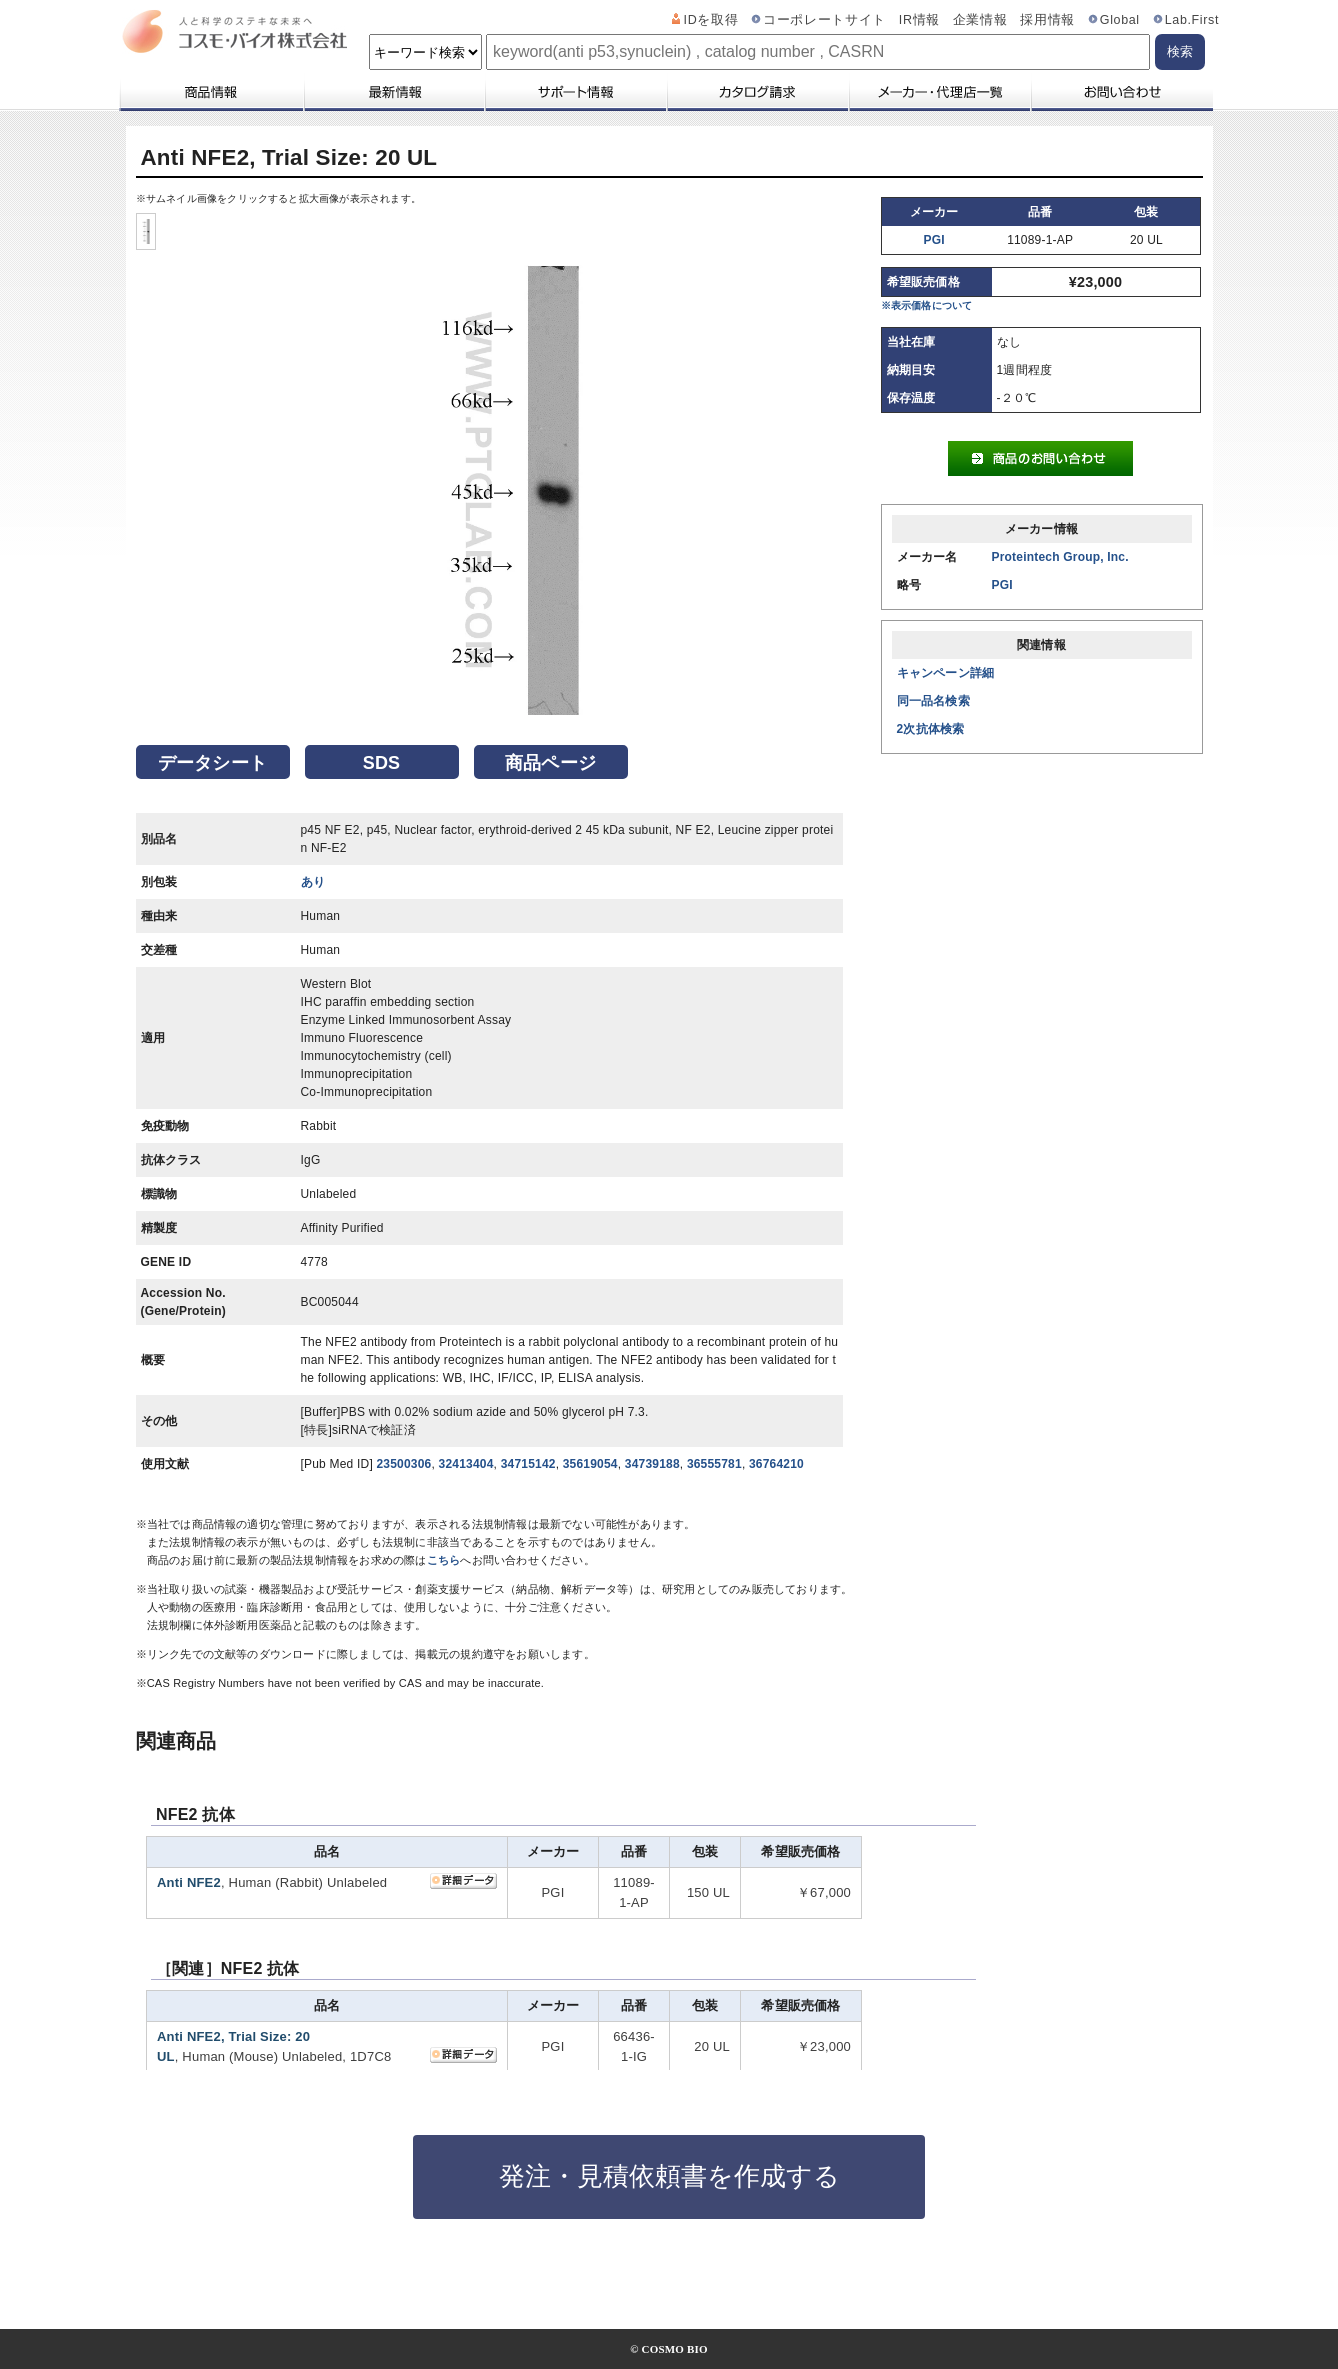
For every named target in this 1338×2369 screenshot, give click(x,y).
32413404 (466, 1464)
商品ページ (550, 763)
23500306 (403, 1464)
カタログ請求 (757, 92)
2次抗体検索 (931, 729)
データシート (212, 763)
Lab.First (1192, 20)
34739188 (652, 1464)
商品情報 (210, 92)
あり (313, 882)
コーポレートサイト (824, 20)
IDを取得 (711, 20)
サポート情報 (575, 92)
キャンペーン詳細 (946, 673)
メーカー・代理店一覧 (939, 92)
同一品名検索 (933, 701)
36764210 (776, 1464)
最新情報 (393, 92)
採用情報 (1047, 20)
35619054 (590, 1464)
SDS (382, 763)
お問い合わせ (1121, 92)
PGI (934, 240)
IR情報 (919, 20)
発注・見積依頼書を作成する (669, 2176)
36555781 (714, 1464)
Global (1120, 20)
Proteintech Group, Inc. (1060, 557)
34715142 (528, 1464)
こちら (444, 1560)
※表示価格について (927, 305)
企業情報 (980, 20)
